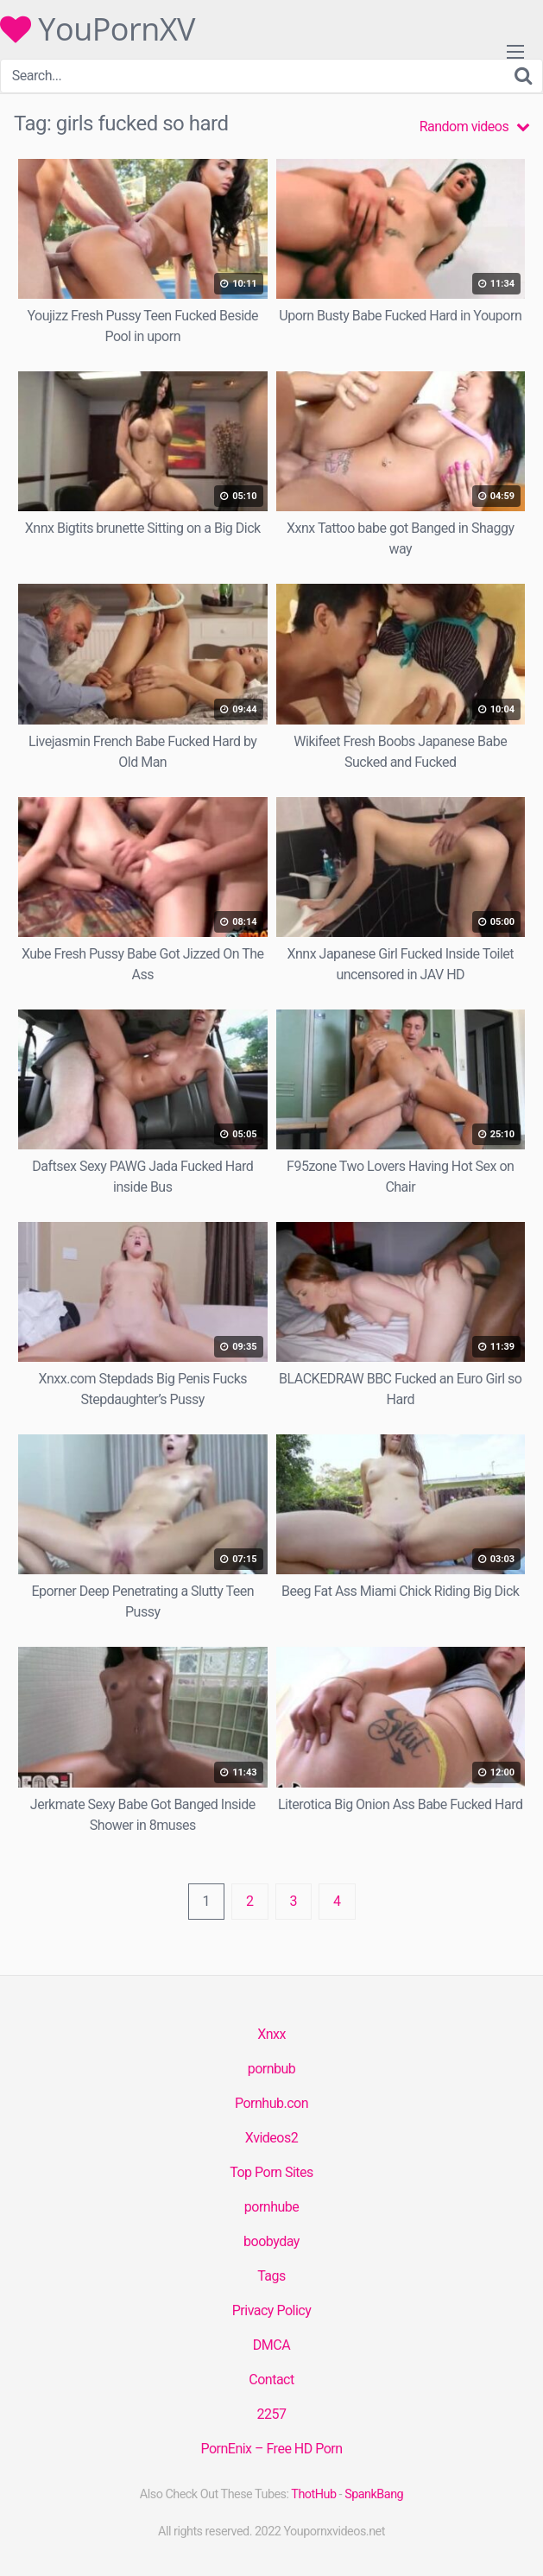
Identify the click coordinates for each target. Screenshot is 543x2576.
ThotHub (313, 2494)
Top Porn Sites (271, 2172)
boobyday (271, 2241)
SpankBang (373, 2494)
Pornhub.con (271, 2103)
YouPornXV (97, 29)
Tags (271, 2276)
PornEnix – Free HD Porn (271, 2448)
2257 (272, 2414)
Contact (271, 2379)
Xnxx (271, 2034)
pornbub (272, 2068)
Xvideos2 (271, 2138)
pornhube (271, 2207)
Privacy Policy (272, 2310)
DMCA (271, 2345)
